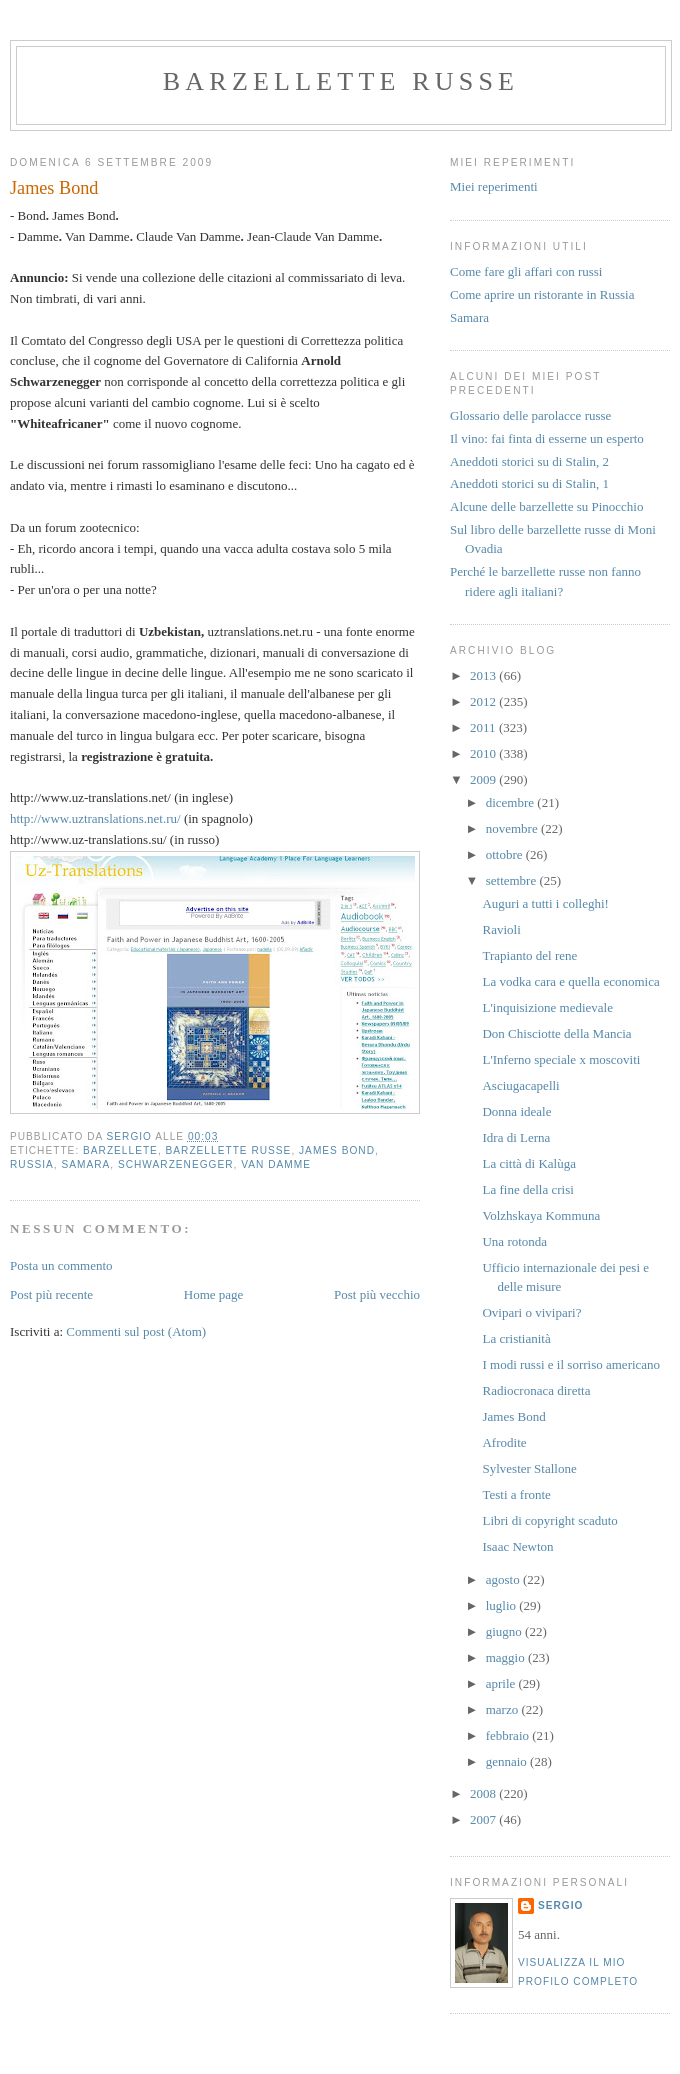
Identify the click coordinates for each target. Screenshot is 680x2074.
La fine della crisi (527, 1189)
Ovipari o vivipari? (531, 1312)
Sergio (560, 1905)
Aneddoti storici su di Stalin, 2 (529, 461)
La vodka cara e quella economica (570, 981)
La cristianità (516, 1338)
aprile (502, 1683)
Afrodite (504, 1442)
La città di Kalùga (529, 1163)
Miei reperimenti (494, 186)
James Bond (337, 1150)
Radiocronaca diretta (536, 1390)
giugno (505, 1631)
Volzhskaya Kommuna (541, 1215)
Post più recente (51, 1294)
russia (32, 1164)
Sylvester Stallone (529, 1468)
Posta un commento (61, 1265)
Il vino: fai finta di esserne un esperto (547, 438)
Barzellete (120, 1150)
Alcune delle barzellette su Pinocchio (546, 506)
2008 (484, 1793)
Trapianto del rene (529, 955)
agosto (504, 1579)
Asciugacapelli (520, 1085)
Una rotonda (514, 1241)
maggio (507, 1657)
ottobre (506, 854)
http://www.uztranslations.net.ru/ (97, 818)
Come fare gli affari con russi (526, 271)
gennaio (508, 1761)
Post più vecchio (377, 1294)
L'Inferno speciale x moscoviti (561, 1059)
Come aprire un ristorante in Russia (542, 294)
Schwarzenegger (176, 1164)
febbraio (509, 1735)
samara (85, 1164)
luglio (503, 1605)
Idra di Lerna (516, 1137)
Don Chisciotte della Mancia (556, 1033)
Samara (469, 317)
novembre (513, 828)
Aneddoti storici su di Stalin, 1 (529, 483)
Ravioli (501, 929)
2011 (484, 727)
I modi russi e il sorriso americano (571, 1364)
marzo (504, 1709)
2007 (484, 1819)
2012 (484, 701)
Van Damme (276, 1164)
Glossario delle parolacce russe (530, 415)
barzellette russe (341, 81)
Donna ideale (516, 1111)
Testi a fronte (516, 1494)
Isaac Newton (517, 1546)
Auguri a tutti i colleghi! (545, 903)
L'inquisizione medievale (547, 1007)
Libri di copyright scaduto (549, 1520)
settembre (513, 880)
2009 (484, 779)
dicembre (512, 802)
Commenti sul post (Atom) (136, 1331)
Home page (214, 1294)
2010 (484, 753)
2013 (484, 675)
